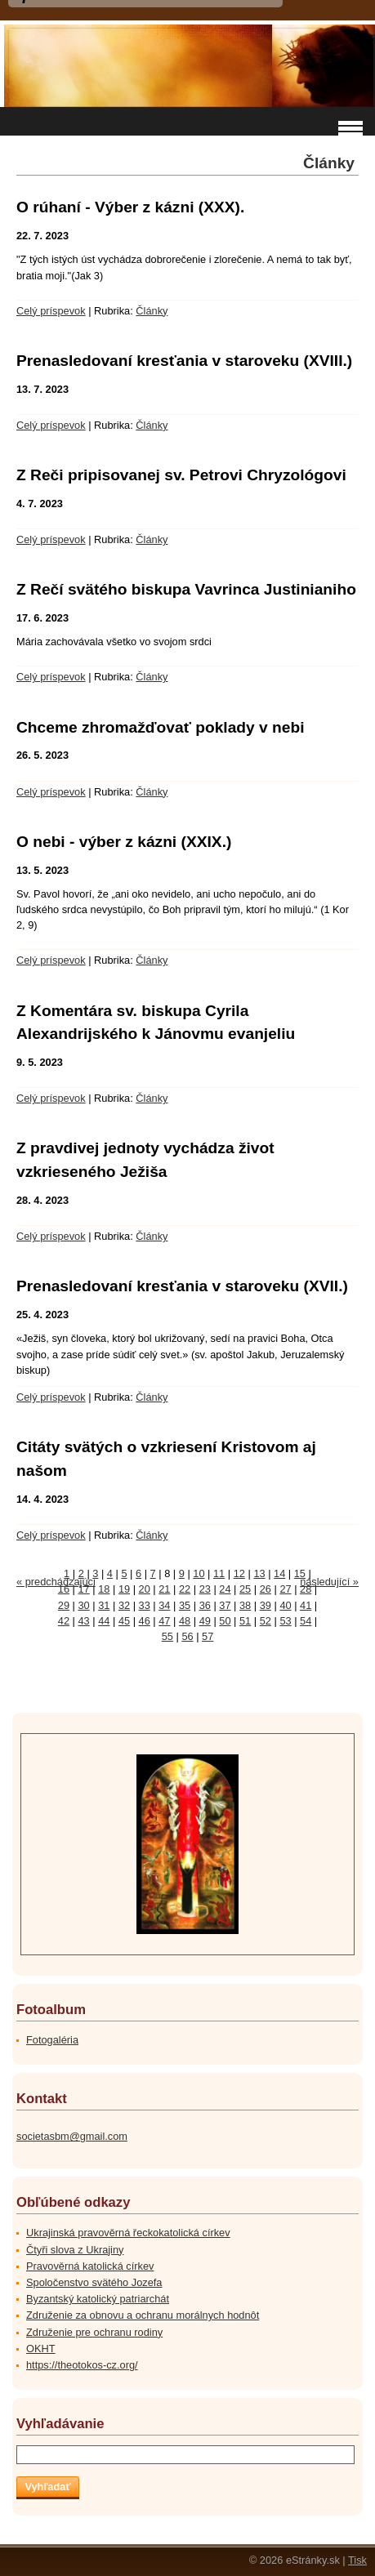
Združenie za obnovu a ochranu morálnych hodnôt (142, 2315)
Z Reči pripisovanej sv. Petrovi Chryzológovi (181, 475)
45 (124, 1621)
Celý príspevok (51, 311)
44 (103, 1621)
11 (219, 1573)
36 (205, 1605)
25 (245, 1589)
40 (285, 1605)
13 (259, 1573)
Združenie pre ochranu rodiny (94, 2332)
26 (265, 1589)
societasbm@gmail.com (71, 2136)
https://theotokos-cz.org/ (82, 2365)
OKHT (41, 2348)
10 (198, 1573)
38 (245, 1605)
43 (84, 1621)
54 (305, 1621)
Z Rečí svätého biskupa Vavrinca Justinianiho (186, 589)
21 (164, 1589)
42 (63, 1621)
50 (224, 1621)
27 (285, 1589)
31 (103, 1605)
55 (167, 1636)
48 (184, 1621)
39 (265, 1605)
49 (205, 1621)
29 (63, 1605)
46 (144, 1621)
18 (103, 1589)
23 (205, 1589)
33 (144, 1605)
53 (285, 1621)
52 (265, 1621)
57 (207, 1636)
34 (164, 1605)
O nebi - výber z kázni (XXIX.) (123, 841)
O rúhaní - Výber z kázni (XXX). (130, 207)
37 (224, 1605)
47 (164, 1621)
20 (144, 1589)
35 (184, 1605)
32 (124, 1605)
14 (279, 1573)
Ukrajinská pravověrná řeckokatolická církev (128, 2232)
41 (305, 1605)
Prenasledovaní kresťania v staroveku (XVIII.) (184, 360)
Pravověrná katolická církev (90, 2266)
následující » (329, 1581)
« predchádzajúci (56, 1581)
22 (184, 1589)
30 (84, 1605)
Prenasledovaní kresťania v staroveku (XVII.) (182, 1286)
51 (245, 1621)
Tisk (357, 2560)
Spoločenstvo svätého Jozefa (94, 2282)
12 (239, 1573)
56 (187, 1636)
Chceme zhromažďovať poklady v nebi (160, 727)
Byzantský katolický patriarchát (97, 2299)
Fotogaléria (52, 2040)
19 (124, 1589)
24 (224, 1589)
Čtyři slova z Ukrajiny (74, 2250)
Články (151, 311)
